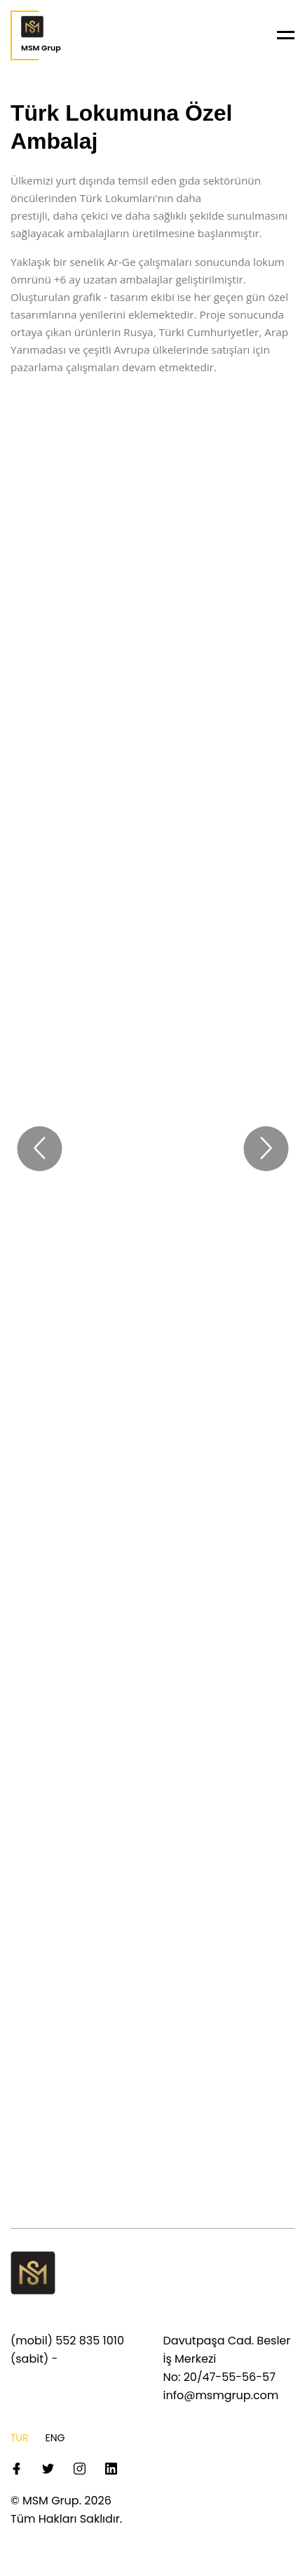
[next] (265, 1148)
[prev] (39, 1148)
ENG (55, 2438)
